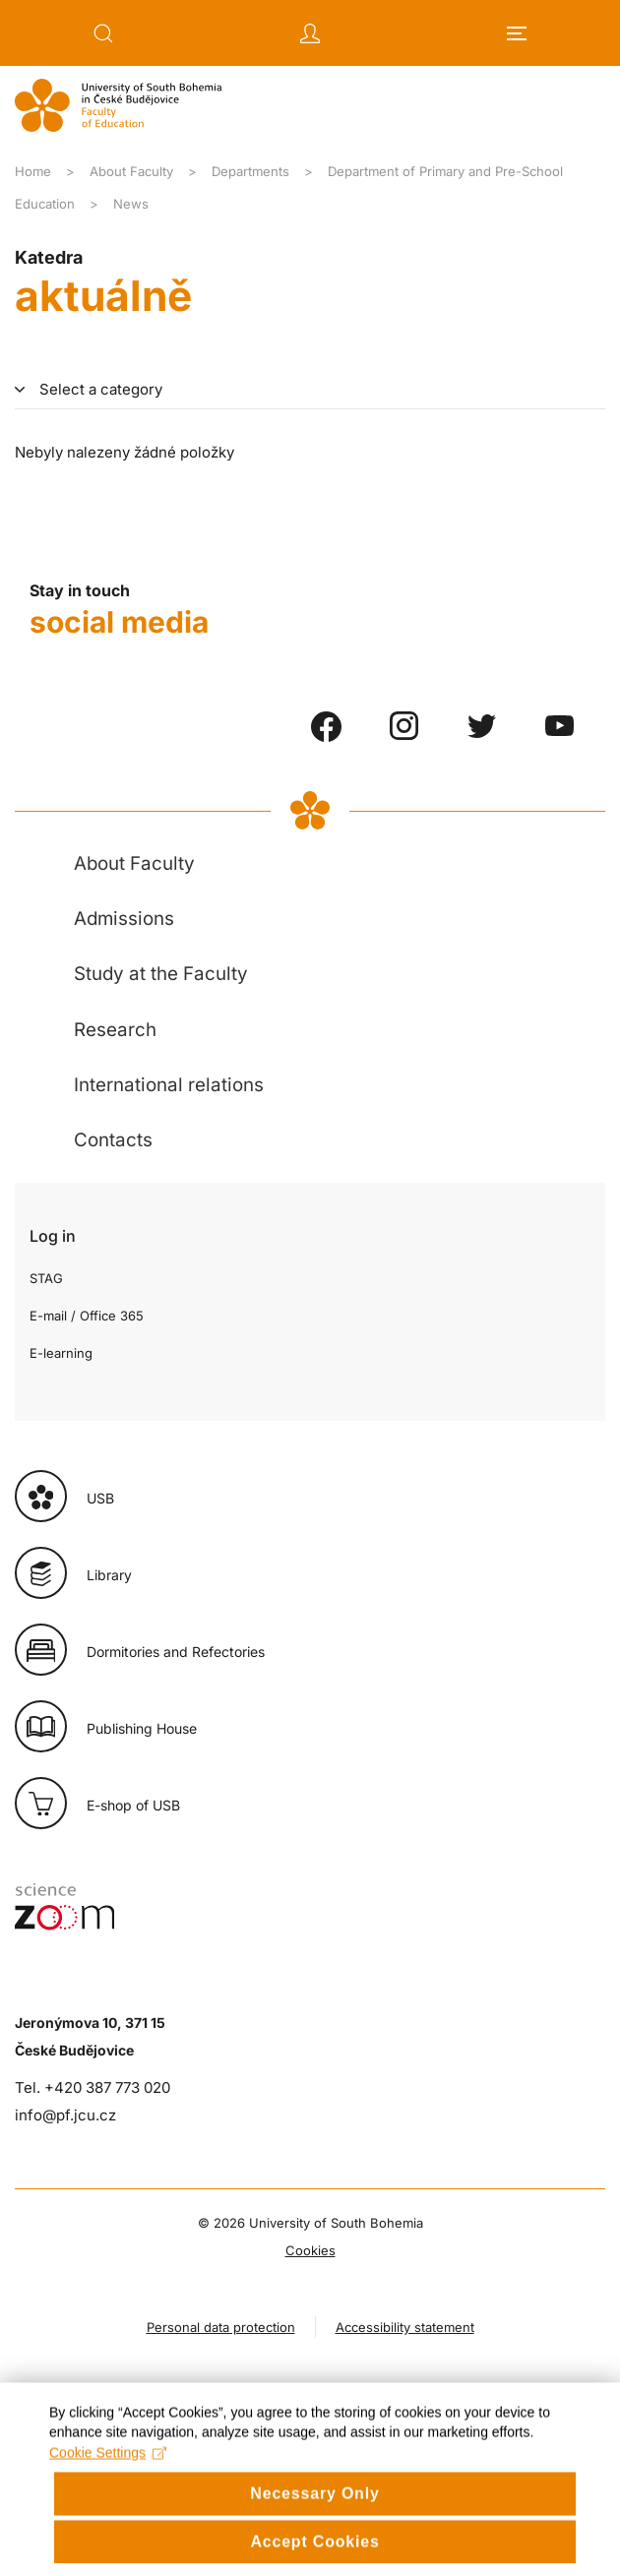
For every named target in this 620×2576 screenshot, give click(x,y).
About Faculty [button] (134, 863)
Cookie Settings (107, 2485)
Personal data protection (221, 2327)
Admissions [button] (124, 918)
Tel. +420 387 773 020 (92, 2087)
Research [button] (115, 1029)
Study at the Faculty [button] (161, 973)
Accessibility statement (405, 2327)
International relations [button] (169, 1084)
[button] (103, 33)
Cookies (310, 2250)
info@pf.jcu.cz (65, 2115)
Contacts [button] (113, 1140)
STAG (46, 1278)
